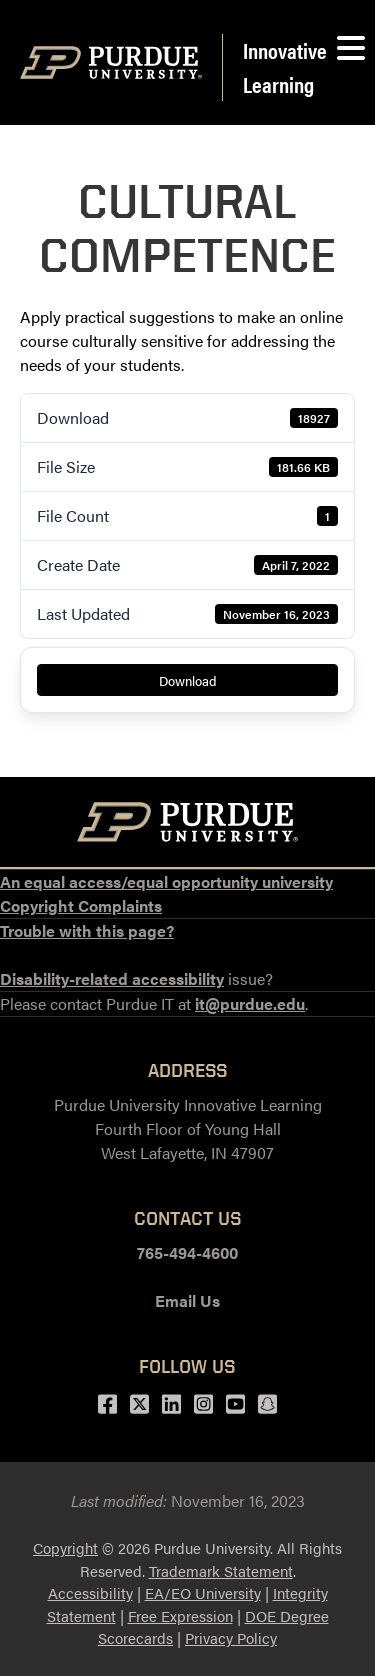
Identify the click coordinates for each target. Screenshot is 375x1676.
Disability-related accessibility (112, 978)
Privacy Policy (231, 1637)
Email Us (187, 1300)
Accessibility (90, 1592)
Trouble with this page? (87, 930)
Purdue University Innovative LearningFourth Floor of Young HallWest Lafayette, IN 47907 (188, 1128)
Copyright (65, 1547)
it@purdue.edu (250, 1003)
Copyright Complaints (81, 905)
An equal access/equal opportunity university (166, 881)
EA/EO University (203, 1592)
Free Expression (180, 1615)
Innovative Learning (285, 67)
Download (188, 680)
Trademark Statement (221, 1570)
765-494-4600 (187, 1252)
